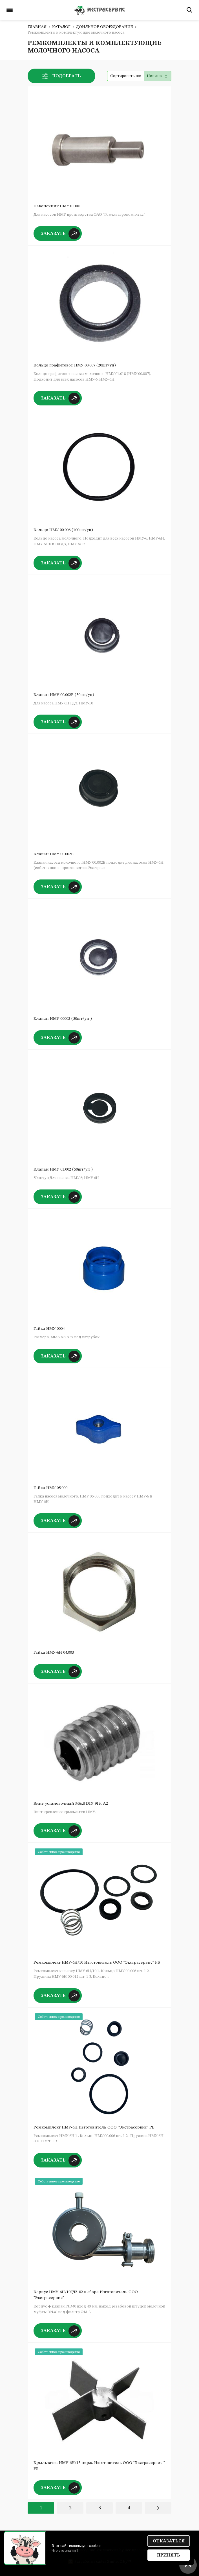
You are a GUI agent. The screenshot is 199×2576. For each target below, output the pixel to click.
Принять (168, 2555)
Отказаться (169, 2541)
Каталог (61, 27)
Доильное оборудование (104, 27)
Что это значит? (65, 2550)
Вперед (158, 2508)
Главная (37, 27)
